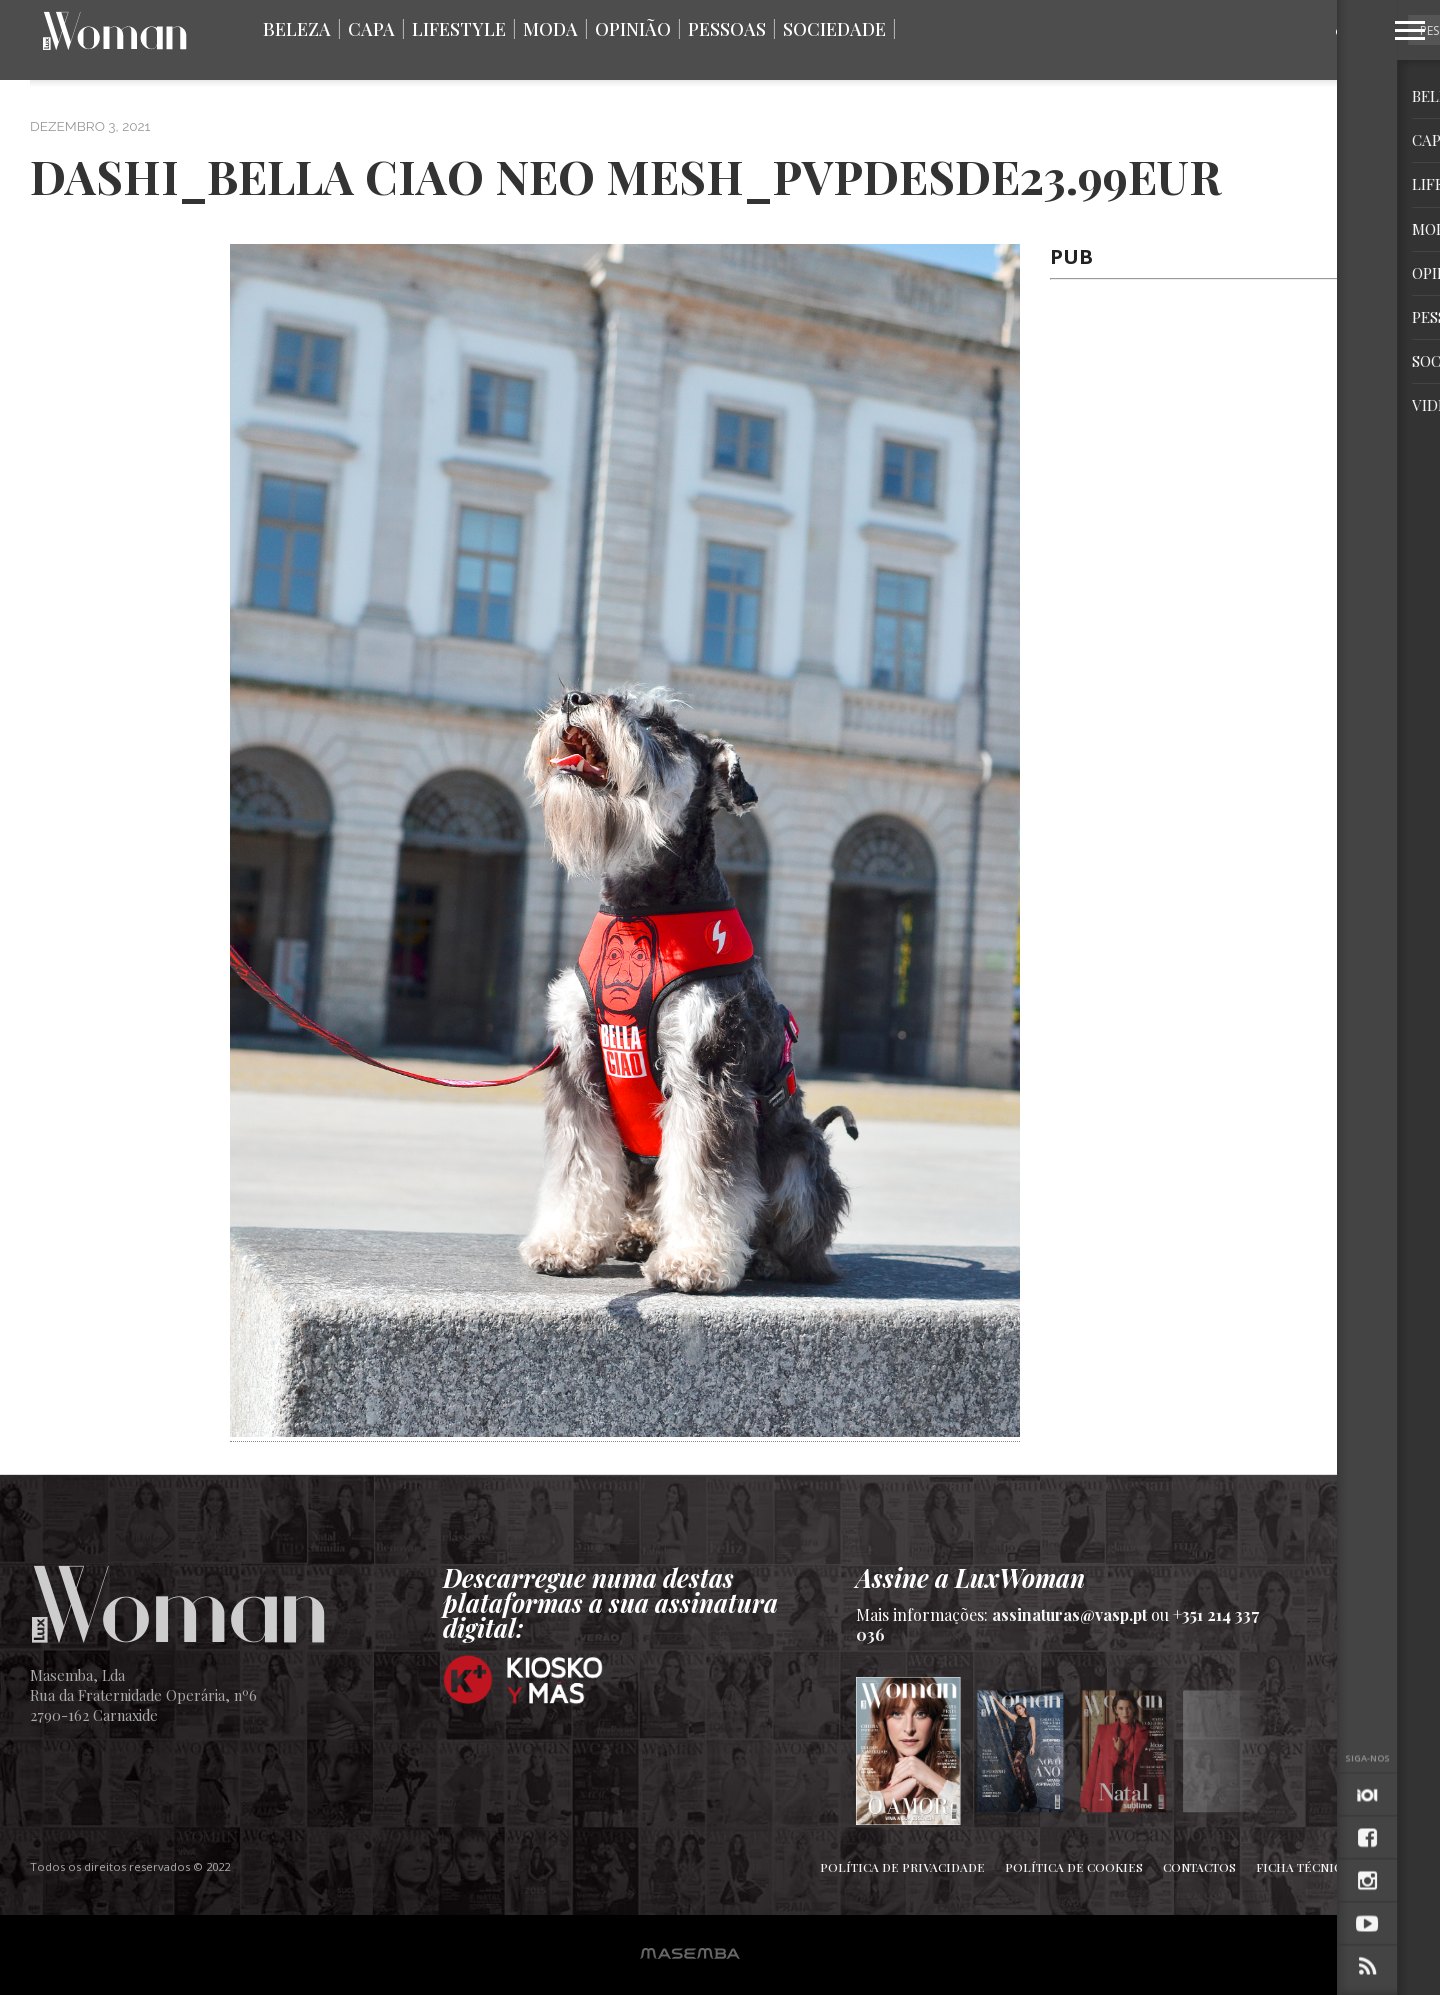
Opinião (633, 29)
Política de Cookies (1074, 1867)
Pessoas (727, 29)
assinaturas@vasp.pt (1069, 1614)
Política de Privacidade (902, 1867)
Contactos (1199, 1867)
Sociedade (834, 29)
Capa (371, 29)
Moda (550, 29)
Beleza (297, 29)
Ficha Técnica (1303, 1867)
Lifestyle (459, 29)
